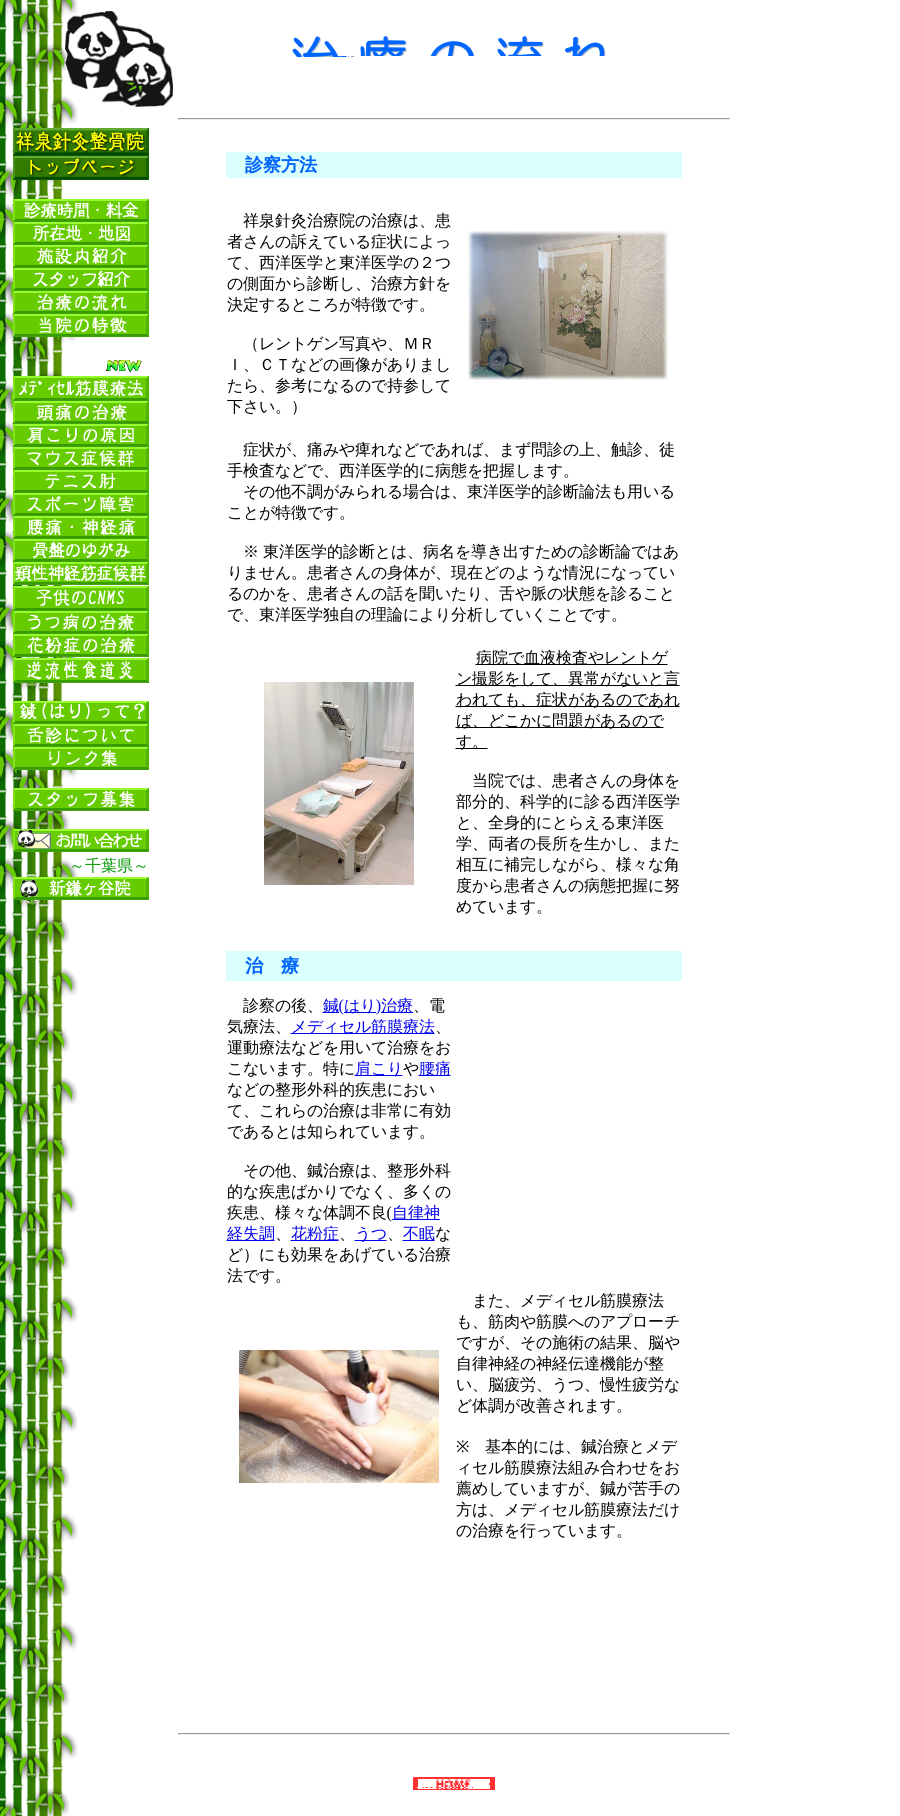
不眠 (419, 1233)
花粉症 (315, 1233)
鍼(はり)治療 (368, 1005)
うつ (371, 1233)
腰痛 (435, 1068)
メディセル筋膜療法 (363, 1026)
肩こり (379, 1068)
